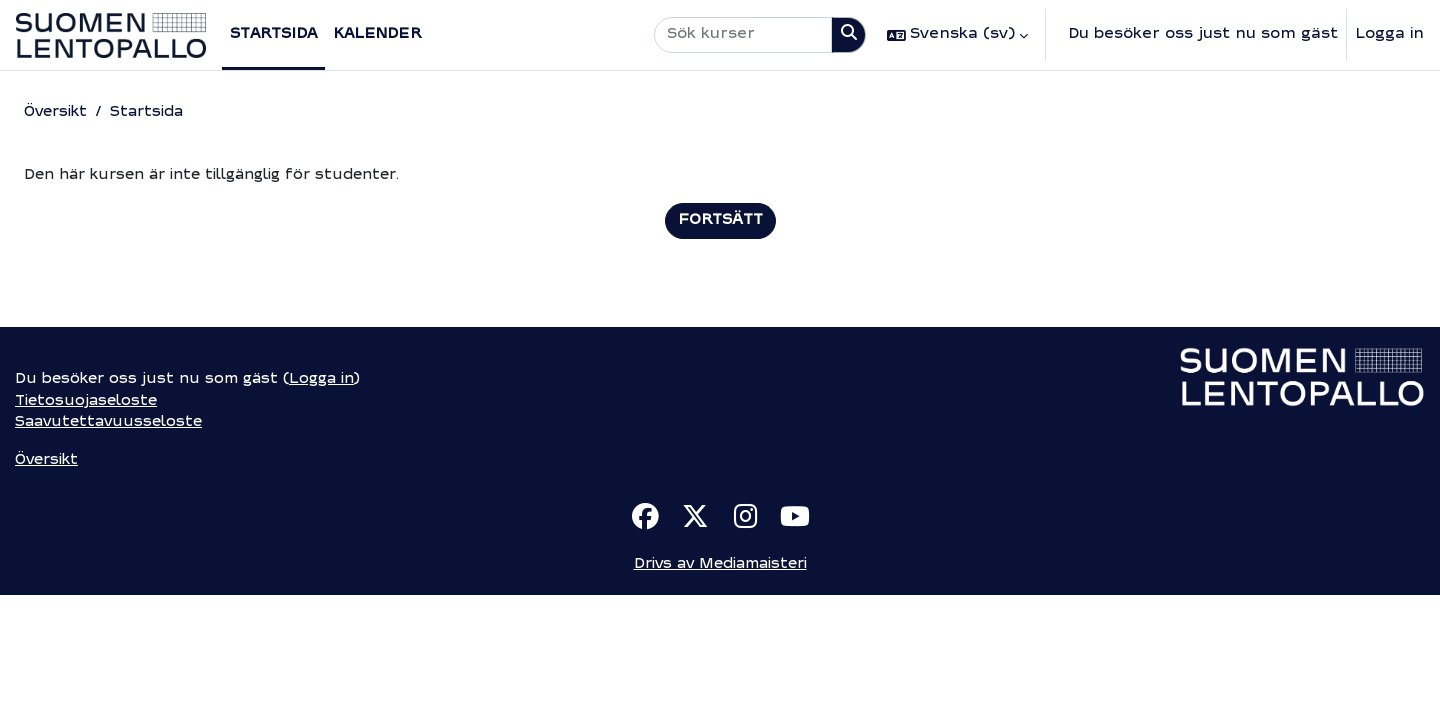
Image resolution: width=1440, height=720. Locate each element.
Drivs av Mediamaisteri (720, 688)
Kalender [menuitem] (377, 34)
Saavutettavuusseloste (111, 544)
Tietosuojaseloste (88, 522)
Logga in (1389, 34)
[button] (957, 35)
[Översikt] (111, 35)
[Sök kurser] (743, 35)
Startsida (153, 112)
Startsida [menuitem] (273, 34)
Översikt (58, 112)
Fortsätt (720, 221)
